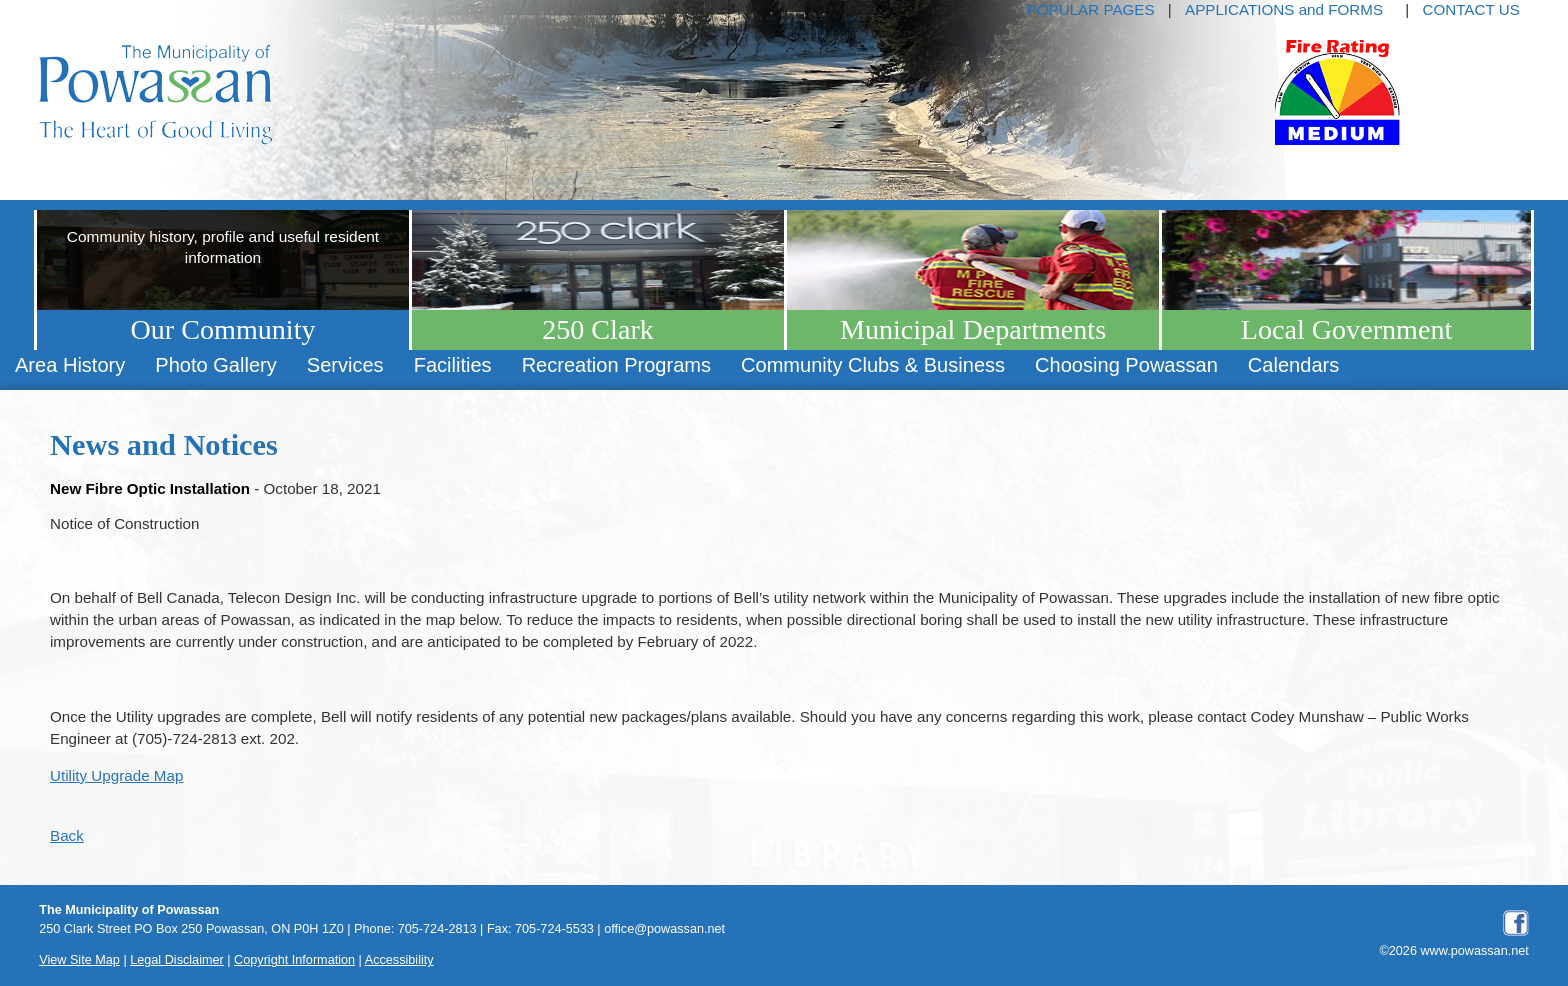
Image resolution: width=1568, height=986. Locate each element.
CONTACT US (1470, 9)
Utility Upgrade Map (116, 775)
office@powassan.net (664, 929)
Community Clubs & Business (873, 365)
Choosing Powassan (1126, 365)
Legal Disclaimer (177, 960)
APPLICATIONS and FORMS (1284, 9)
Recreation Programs (616, 365)
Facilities (453, 365)
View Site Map (79, 960)
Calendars (1293, 365)
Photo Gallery (215, 365)
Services (345, 365)
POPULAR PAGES (1091, 9)
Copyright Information (294, 960)
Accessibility (399, 960)
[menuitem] (70, 365)
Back (67, 835)
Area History (70, 365)
